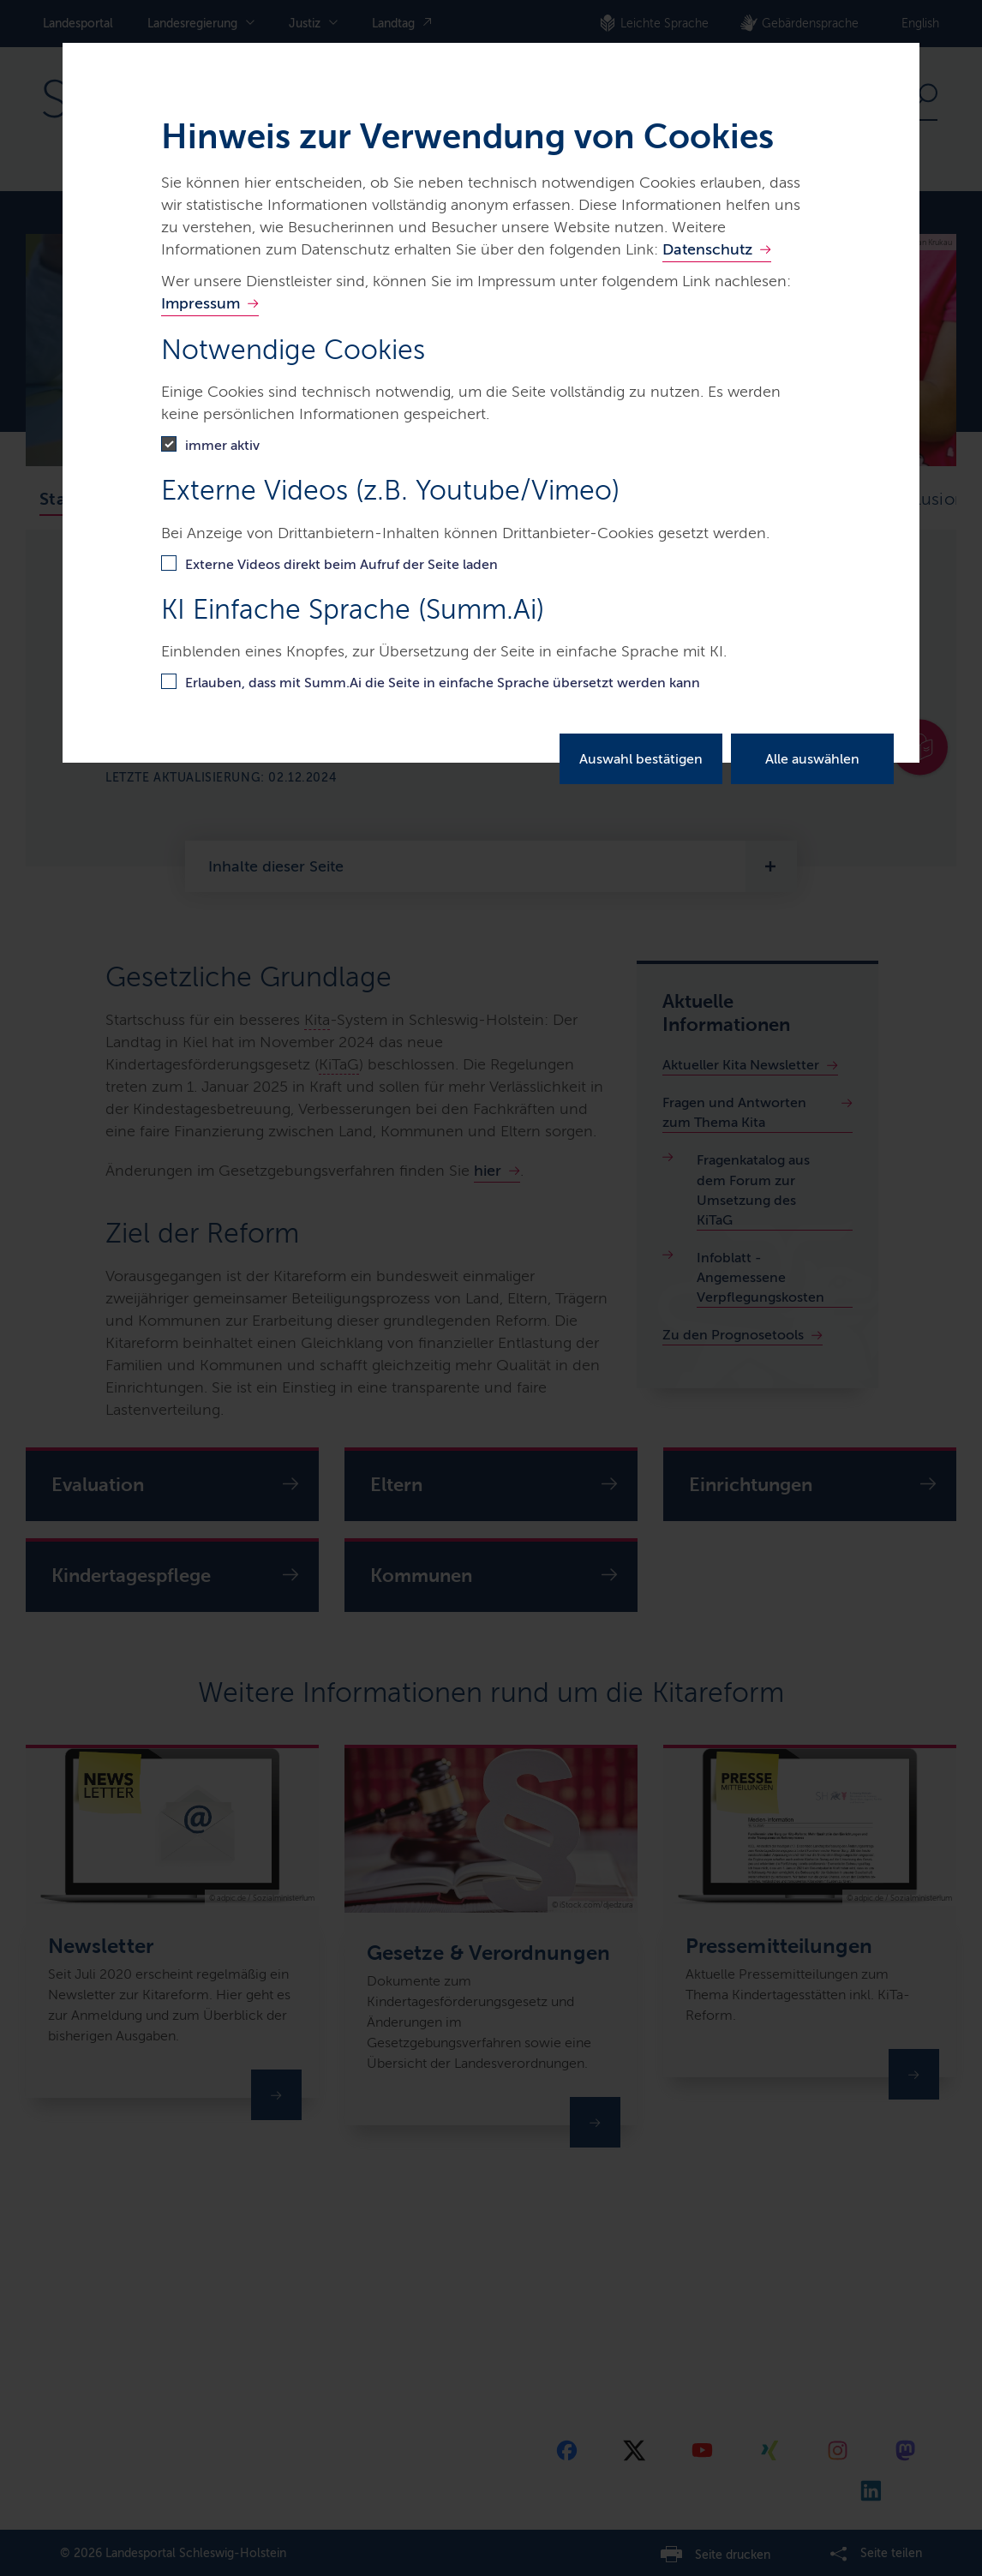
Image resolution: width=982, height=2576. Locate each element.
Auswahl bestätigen (641, 759)
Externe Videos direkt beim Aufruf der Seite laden (341, 564)
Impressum (200, 303)
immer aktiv (222, 445)
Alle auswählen (812, 759)
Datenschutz (707, 249)
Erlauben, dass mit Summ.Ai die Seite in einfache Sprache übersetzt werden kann (442, 682)
